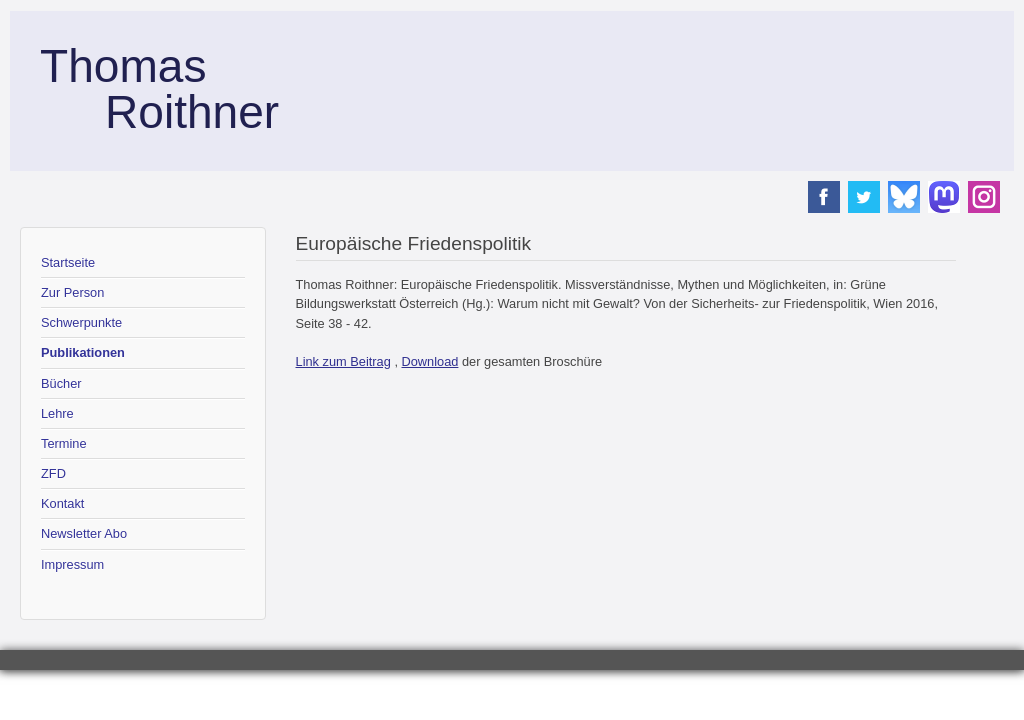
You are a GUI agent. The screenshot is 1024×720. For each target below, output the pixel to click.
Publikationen (83, 352)
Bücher (61, 383)
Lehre (57, 413)
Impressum (72, 564)
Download (430, 361)
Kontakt (62, 503)
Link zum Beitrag (343, 361)
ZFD (53, 473)
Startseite (68, 262)
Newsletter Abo (84, 533)
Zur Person (72, 292)
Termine (64, 443)
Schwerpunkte (81, 322)
